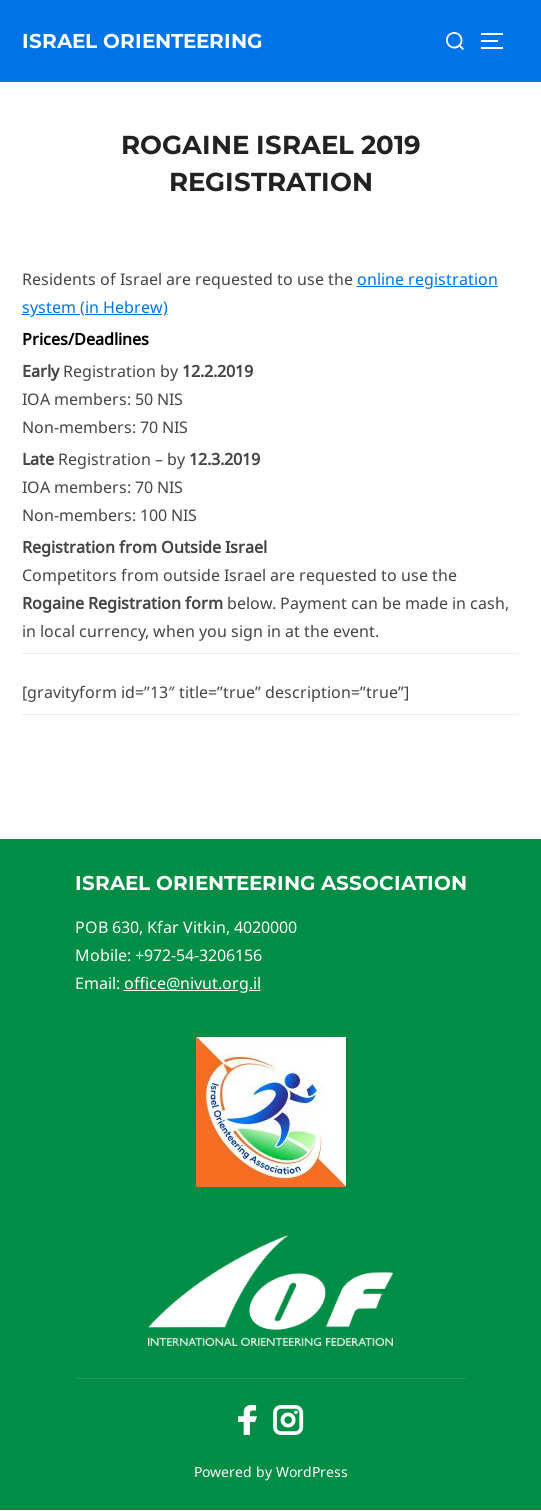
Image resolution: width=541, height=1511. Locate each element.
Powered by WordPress (271, 1471)
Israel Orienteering (142, 41)
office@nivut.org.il (192, 983)
